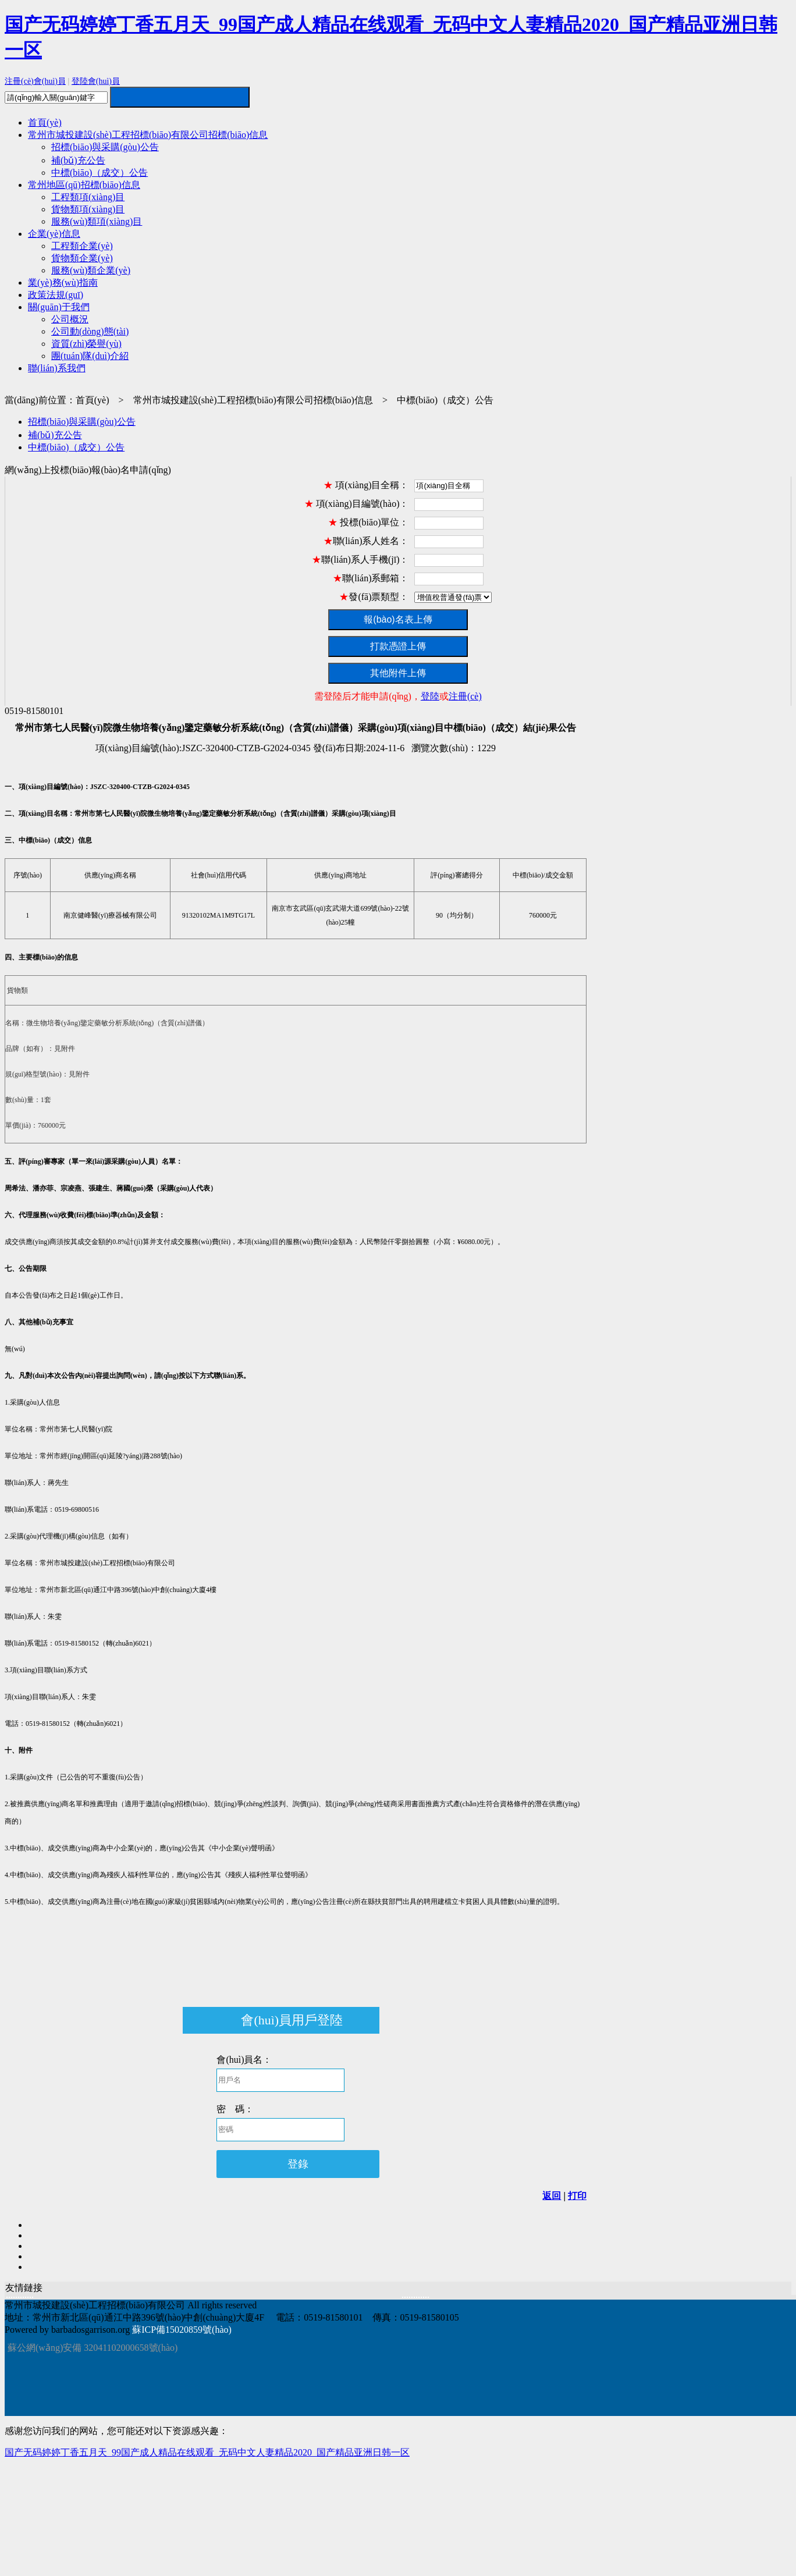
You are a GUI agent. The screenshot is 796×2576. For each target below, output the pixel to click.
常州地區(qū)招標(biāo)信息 (84, 185)
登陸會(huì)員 (96, 81)
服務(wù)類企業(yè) (90, 270)
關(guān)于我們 (59, 307)
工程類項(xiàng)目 (88, 197)
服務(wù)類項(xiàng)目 (96, 221)
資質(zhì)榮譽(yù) (86, 344)
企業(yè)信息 (54, 234)
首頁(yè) (45, 122)
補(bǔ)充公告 (78, 160)
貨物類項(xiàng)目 (88, 209)
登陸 (430, 696)
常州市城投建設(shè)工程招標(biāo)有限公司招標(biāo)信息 (148, 135)
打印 (577, 2196)
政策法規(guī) (55, 295)
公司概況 (69, 319)
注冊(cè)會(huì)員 (35, 81)
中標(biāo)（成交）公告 (99, 172)
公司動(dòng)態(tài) (90, 331)
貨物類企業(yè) (82, 258)
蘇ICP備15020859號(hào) (182, 2330)
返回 (551, 2196)
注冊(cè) (465, 696)
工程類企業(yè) (82, 246)
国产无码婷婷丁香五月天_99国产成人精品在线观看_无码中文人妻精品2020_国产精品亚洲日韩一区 (207, 2452)
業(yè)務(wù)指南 (63, 282)
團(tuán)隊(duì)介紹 (90, 356)
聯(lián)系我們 (57, 368)
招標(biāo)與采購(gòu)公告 (105, 147)
